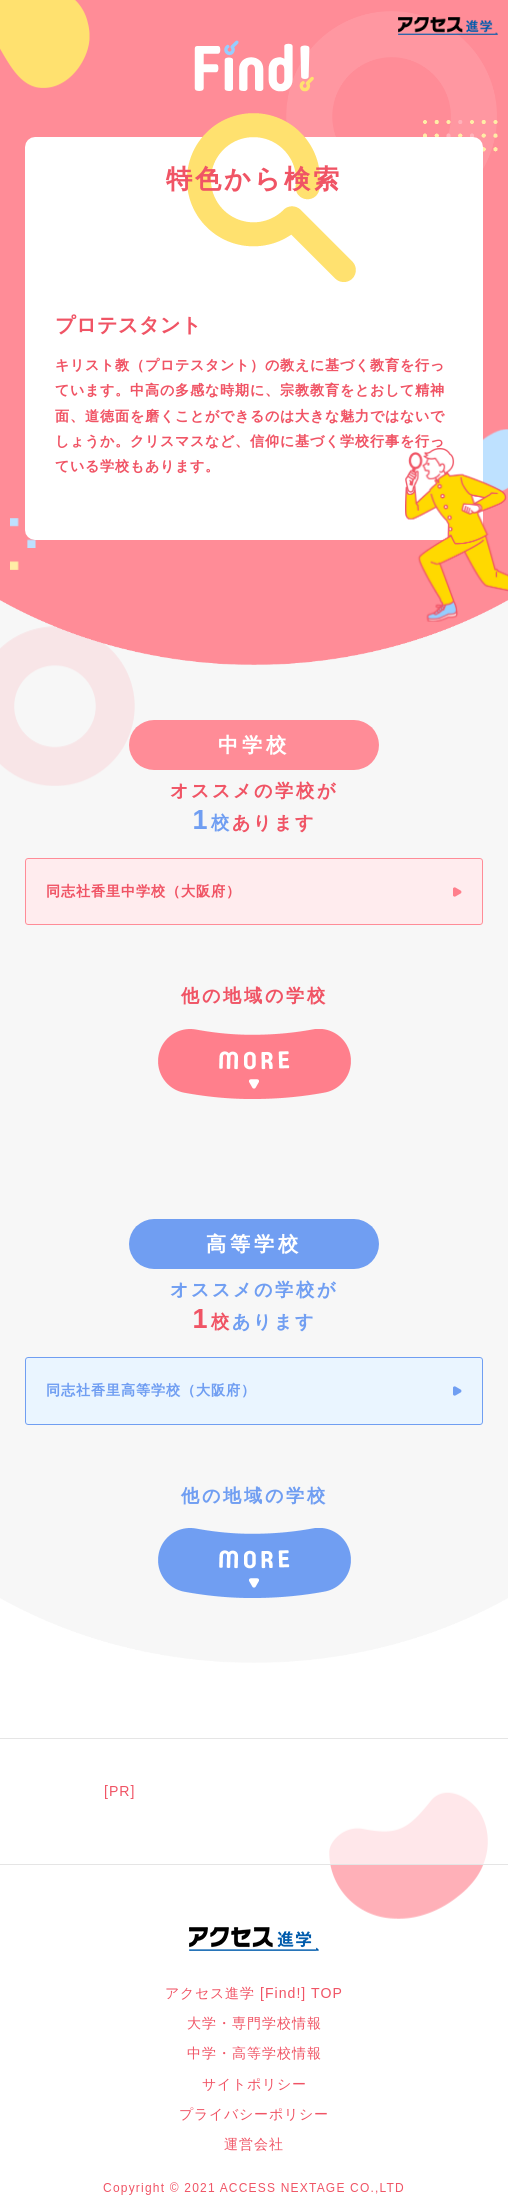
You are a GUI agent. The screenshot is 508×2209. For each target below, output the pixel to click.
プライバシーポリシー (254, 2114)
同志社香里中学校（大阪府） (143, 891)
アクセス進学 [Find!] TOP (254, 1993)
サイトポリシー (254, 2084)
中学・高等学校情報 (254, 2053)
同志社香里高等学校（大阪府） (151, 1390)
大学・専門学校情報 (254, 2023)
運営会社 (254, 2144)
